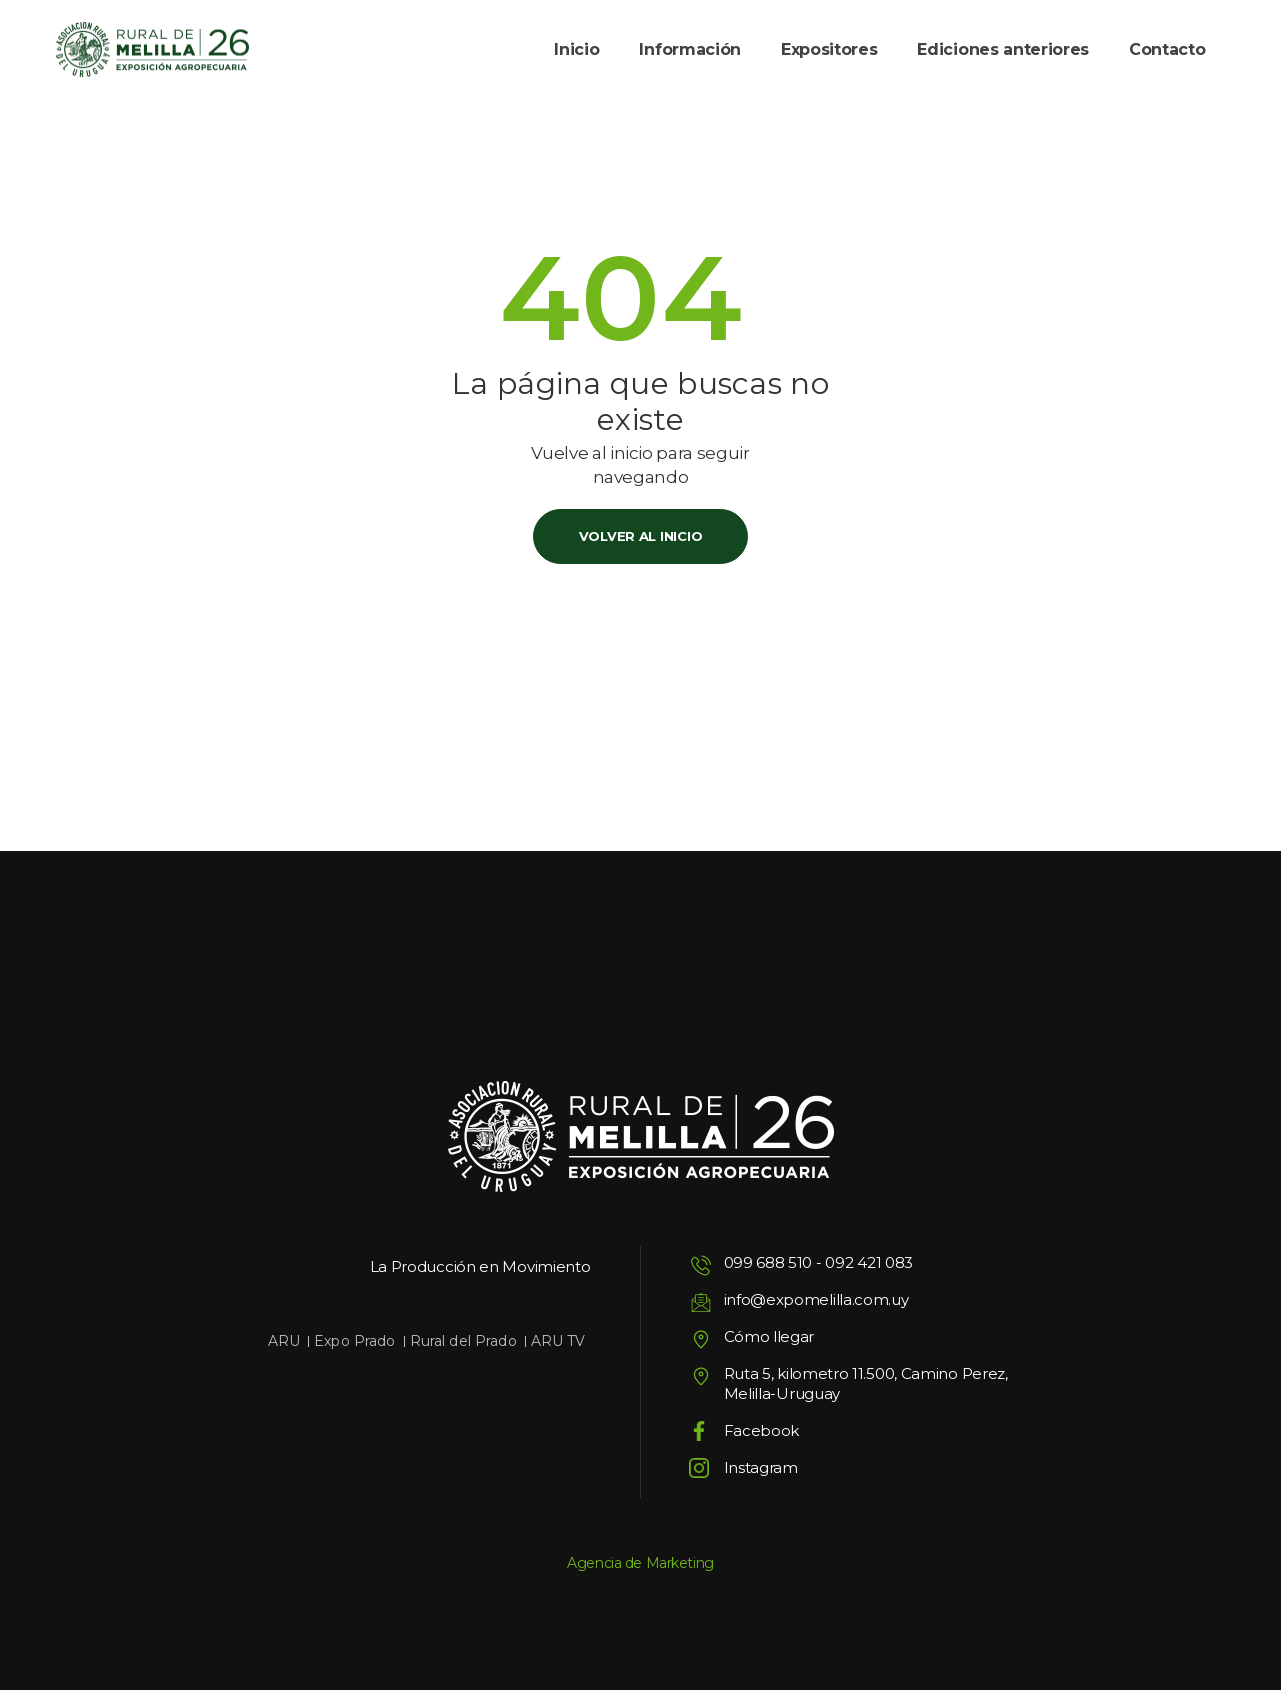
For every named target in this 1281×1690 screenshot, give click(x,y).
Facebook (762, 1430)
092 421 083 (869, 1262)
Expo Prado (354, 1341)
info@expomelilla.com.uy (816, 1299)
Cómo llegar (769, 1336)
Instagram (761, 1467)
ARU (284, 1341)
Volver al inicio (641, 536)
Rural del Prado (463, 1341)
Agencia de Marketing (640, 1563)
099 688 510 (768, 1262)
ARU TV (558, 1341)
